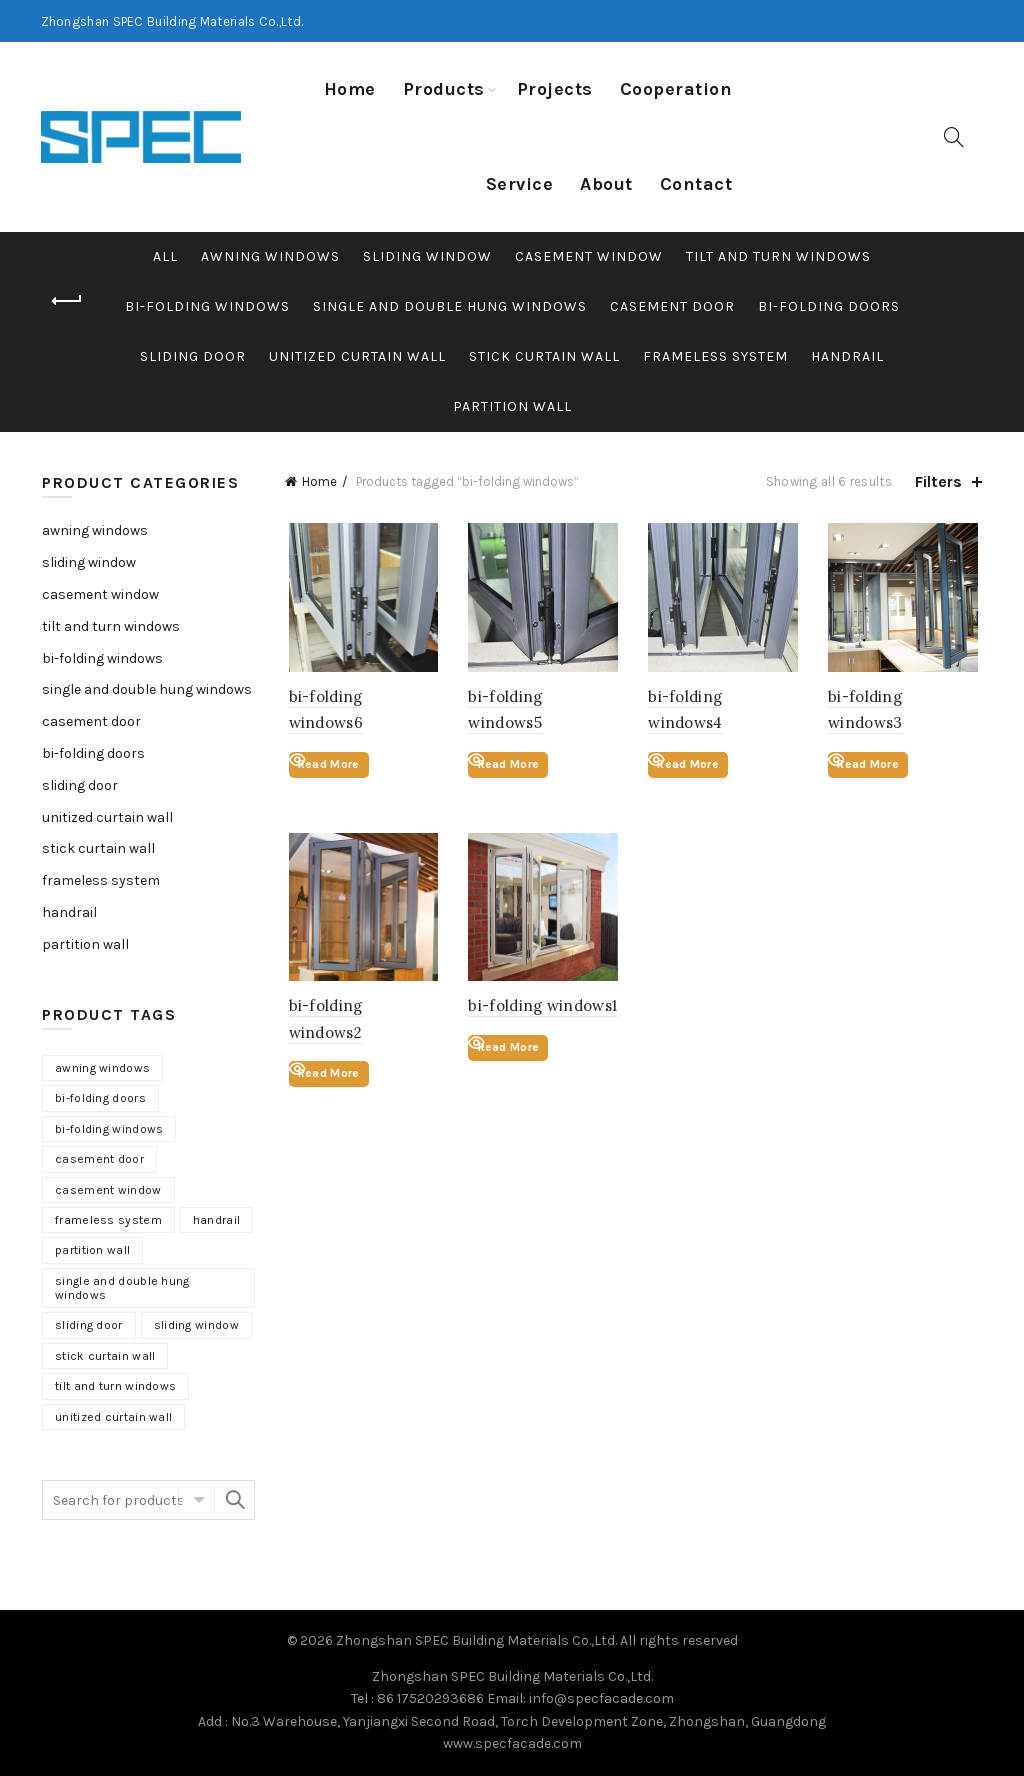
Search (235, 1500)
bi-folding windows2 (361, 1010)
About (606, 184)
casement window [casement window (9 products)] (108, 1190)
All (165, 256)
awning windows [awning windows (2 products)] (102, 1068)
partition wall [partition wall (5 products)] (92, 1250)
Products (444, 89)
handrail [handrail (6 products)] (216, 1220)
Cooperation (676, 89)
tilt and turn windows (778, 256)
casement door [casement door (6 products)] (99, 1159)
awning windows (270, 256)
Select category (196, 1500)
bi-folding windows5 (542, 698)
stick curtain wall (544, 356)
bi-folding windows (207, 306)
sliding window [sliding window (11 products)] (196, 1325)
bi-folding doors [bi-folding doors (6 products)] (100, 1098)
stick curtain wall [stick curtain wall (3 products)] (105, 1356)
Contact (696, 184)
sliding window (427, 256)
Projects (555, 89)
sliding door (193, 356)
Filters (938, 481)
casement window (589, 256)
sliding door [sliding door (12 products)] (89, 1325)
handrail (847, 356)
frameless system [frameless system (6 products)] (108, 1220)
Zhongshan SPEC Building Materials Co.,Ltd (475, 1640)
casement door (672, 306)
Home (350, 89)
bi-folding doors (829, 306)
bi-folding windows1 (540, 1010)
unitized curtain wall (357, 356)
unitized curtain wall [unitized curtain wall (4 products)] (113, 1417)
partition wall (512, 406)
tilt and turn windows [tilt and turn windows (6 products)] (115, 1386)
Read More (325, 766)
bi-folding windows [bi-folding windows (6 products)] (109, 1129)
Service (520, 184)
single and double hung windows (450, 306)
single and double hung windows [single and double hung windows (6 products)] (122, 1288)
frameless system (715, 356)
